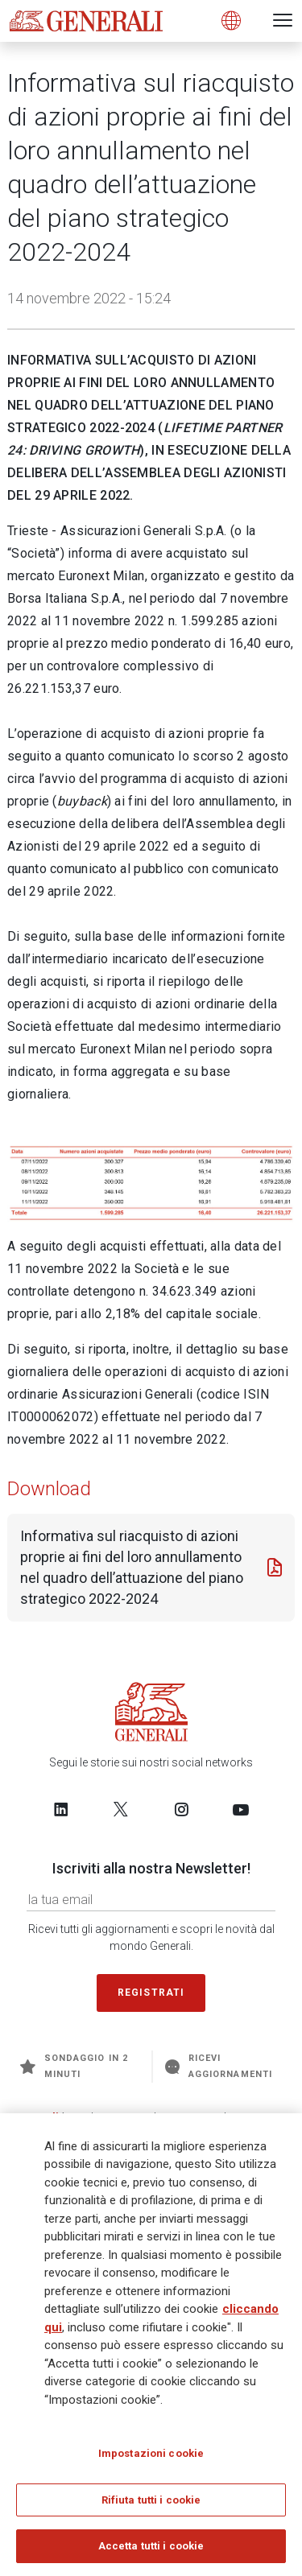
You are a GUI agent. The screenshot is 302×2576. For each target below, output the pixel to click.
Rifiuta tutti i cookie (151, 2500)
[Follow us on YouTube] (241, 1809)
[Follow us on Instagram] (181, 1809)
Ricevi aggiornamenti (218, 2066)
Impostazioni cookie (151, 2453)
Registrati (151, 1992)
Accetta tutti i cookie (151, 2546)
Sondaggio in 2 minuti (74, 2066)
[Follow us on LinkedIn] (61, 1809)
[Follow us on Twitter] (121, 1809)
